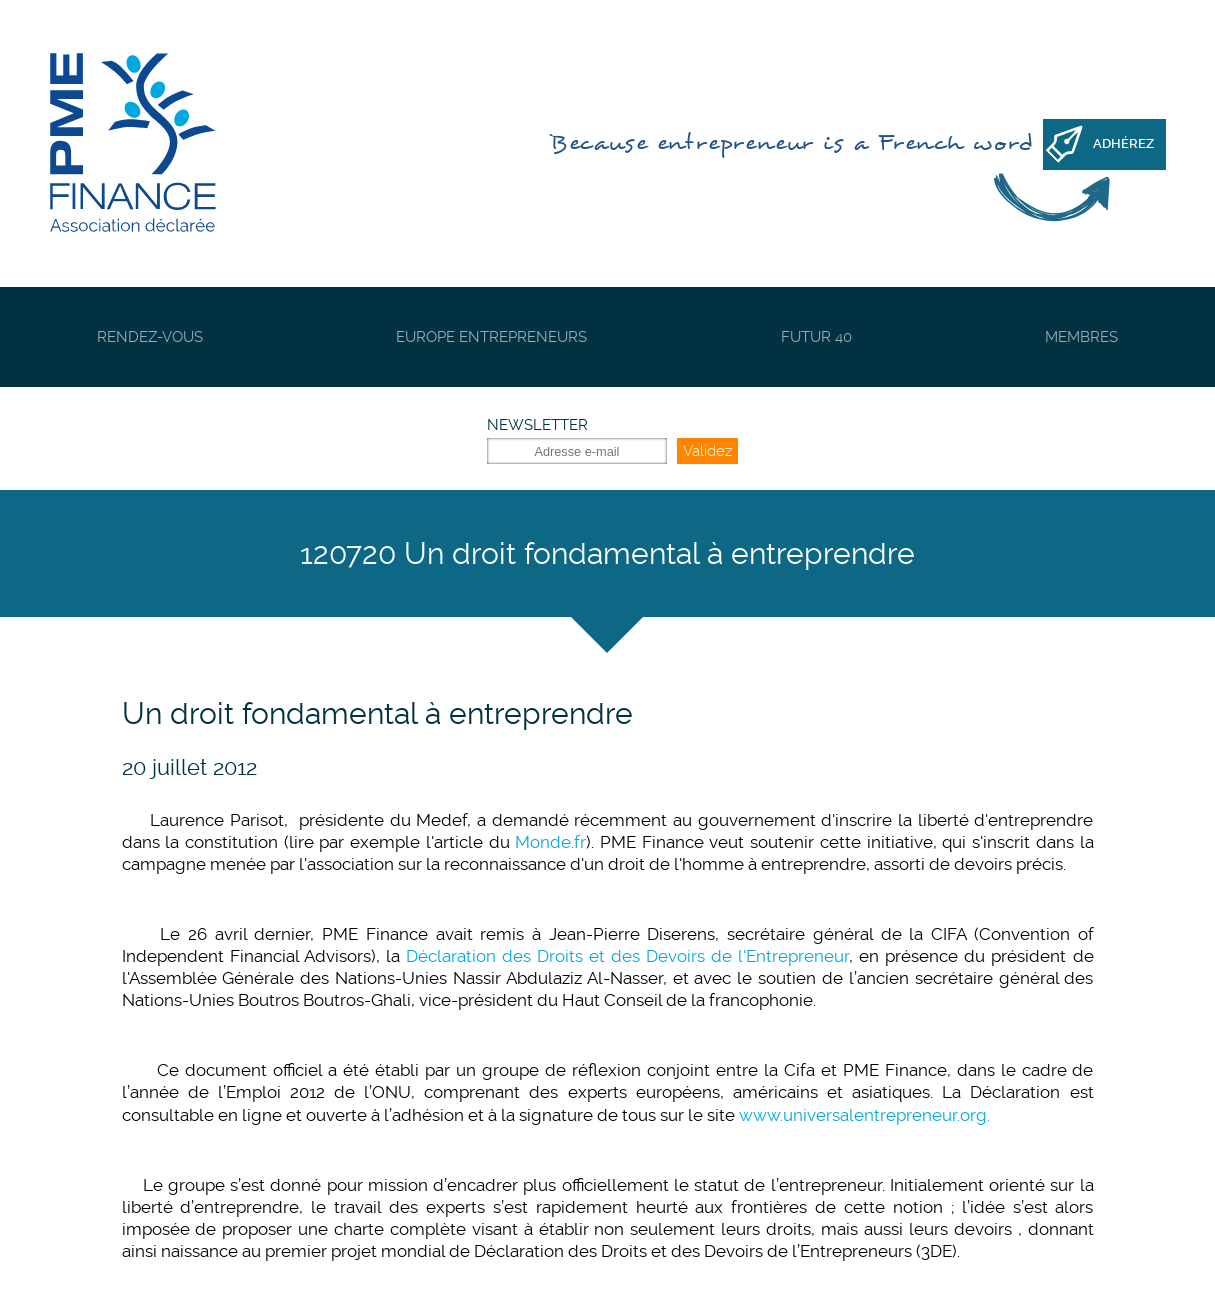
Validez (707, 451)
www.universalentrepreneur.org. (864, 1115)
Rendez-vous (150, 337)
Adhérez (1123, 143)
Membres (1081, 337)
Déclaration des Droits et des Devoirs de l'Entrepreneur (627, 956)
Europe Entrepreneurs (491, 337)
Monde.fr (550, 842)
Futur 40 (816, 337)
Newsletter (537, 425)
